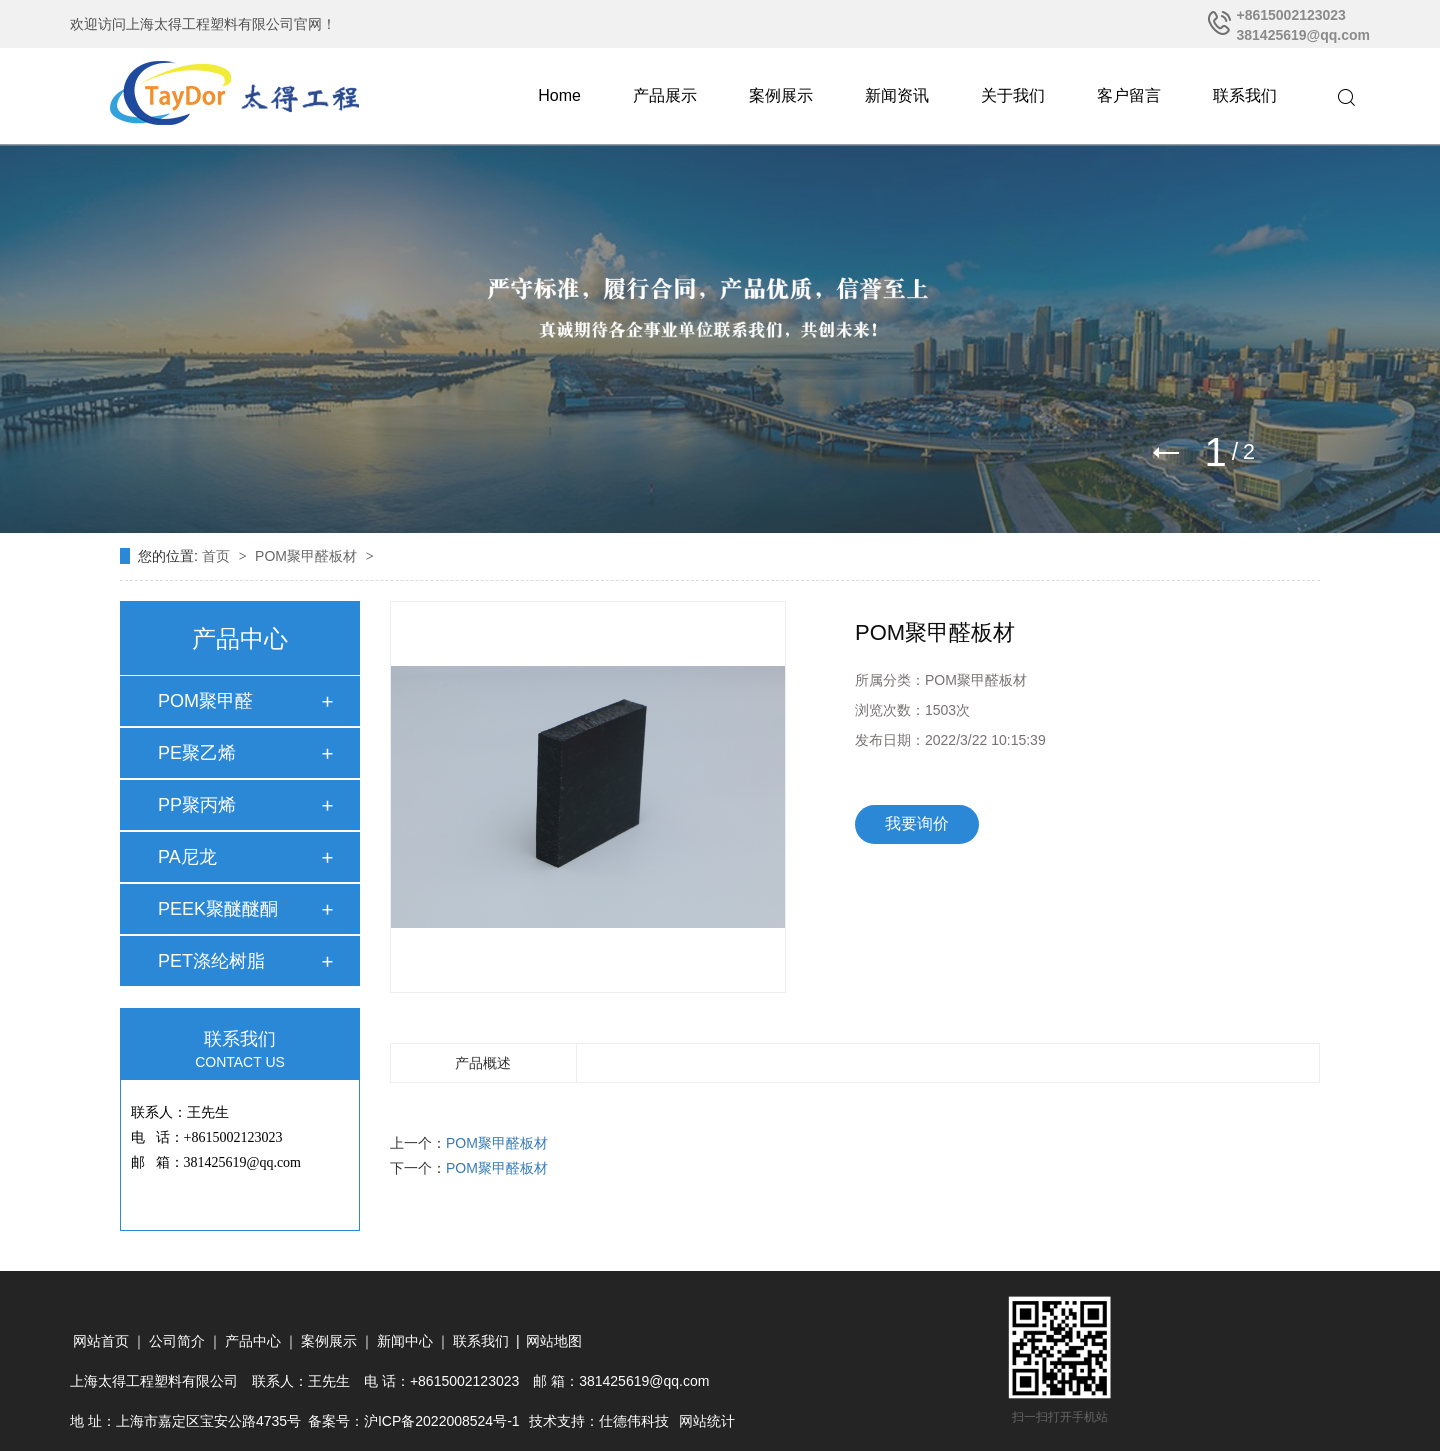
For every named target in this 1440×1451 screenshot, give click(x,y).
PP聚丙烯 (197, 805)
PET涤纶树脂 (211, 961)
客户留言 (1129, 95)
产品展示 (665, 95)
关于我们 (1013, 95)
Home (559, 95)
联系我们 (1245, 95)
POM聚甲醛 (205, 701)
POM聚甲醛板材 (308, 556)
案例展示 (781, 95)
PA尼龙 (187, 857)
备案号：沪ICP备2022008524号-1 (414, 1421)
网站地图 (554, 1341)
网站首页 (101, 1341)
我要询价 (917, 823)
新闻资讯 (897, 95)
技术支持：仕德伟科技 (599, 1421)
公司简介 (177, 1341)
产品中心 (253, 1341)
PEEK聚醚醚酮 (218, 909)
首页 (218, 556)
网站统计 (707, 1421)
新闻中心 (405, 1341)
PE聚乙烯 (197, 753)
